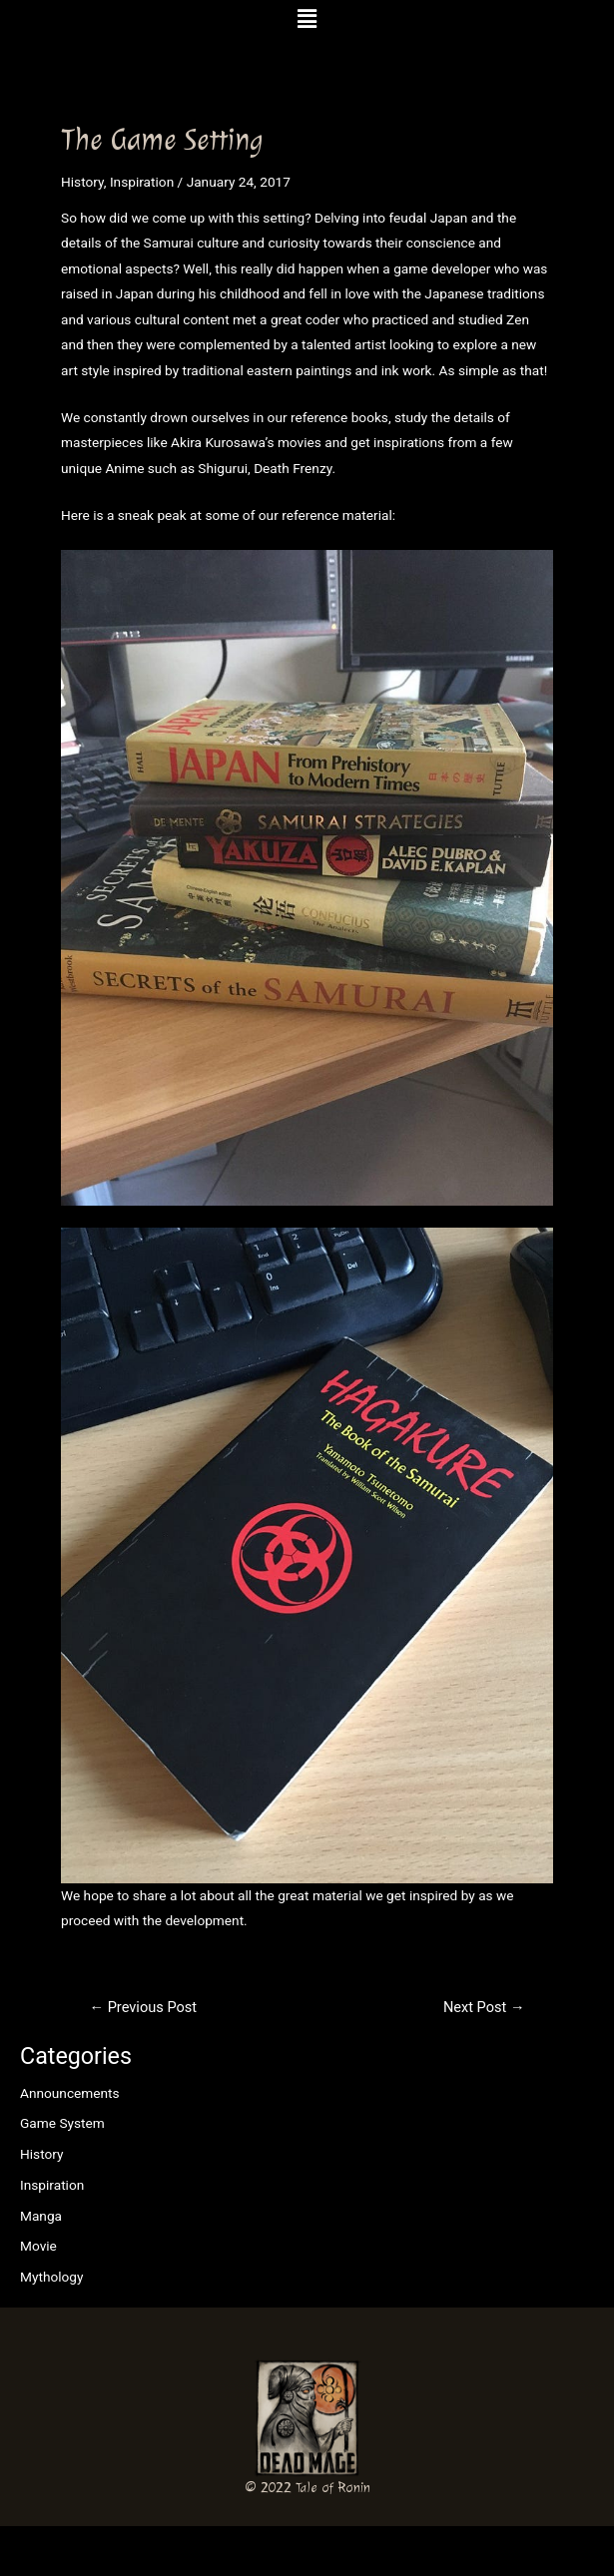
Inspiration (52, 2185)
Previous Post (143, 2007)
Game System (62, 2123)
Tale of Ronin (333, 2487)
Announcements (70, 2093)
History (42, 2154)
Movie (38, 2246)
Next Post (484, 2007)
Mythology (51, 2277)
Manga (41, 2216)
